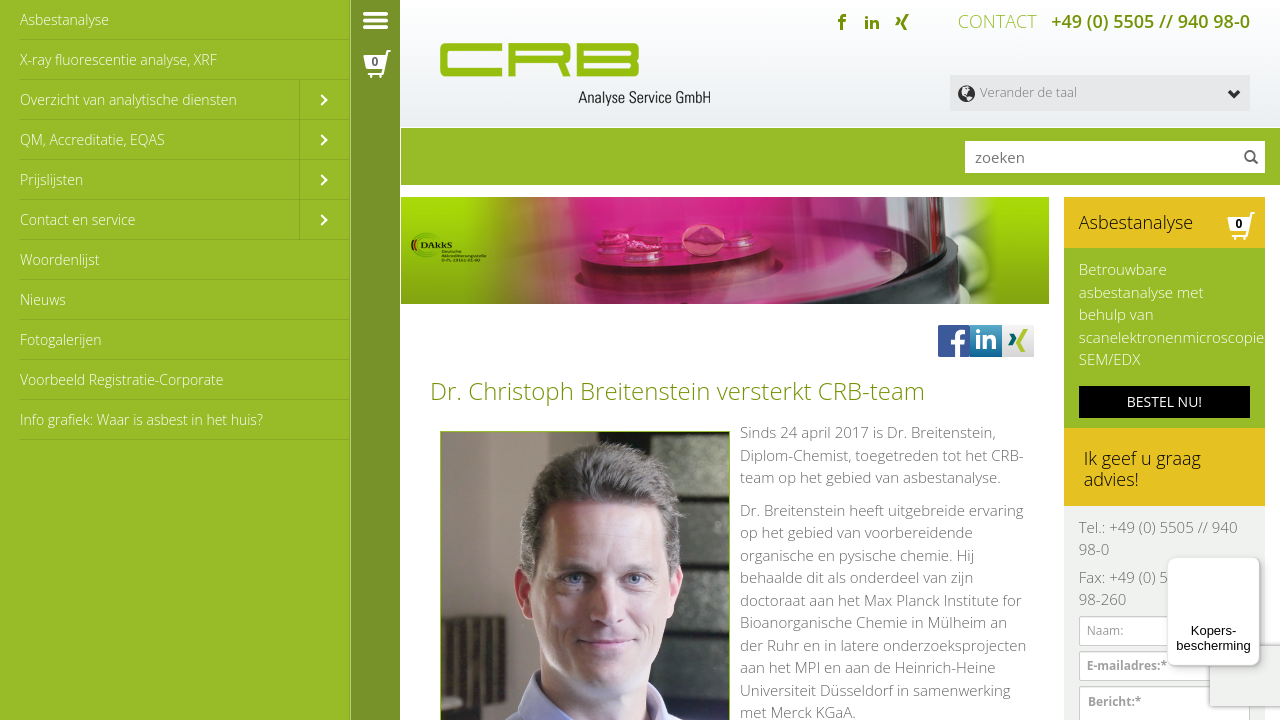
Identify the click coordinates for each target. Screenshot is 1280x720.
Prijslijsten (51, 179)
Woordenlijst (59, 259)
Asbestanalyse (64, 19)
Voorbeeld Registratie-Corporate (122, 379)
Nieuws (43, 299)
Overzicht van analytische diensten (128, 99)
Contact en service (77, 219)
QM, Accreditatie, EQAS (92, 139)
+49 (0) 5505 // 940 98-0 (1150, 20)
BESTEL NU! (1164, 391)
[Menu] (1248, 569)
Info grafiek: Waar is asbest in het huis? (141, 419)
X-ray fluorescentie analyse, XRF (118, 59)
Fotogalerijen (60, 339)
